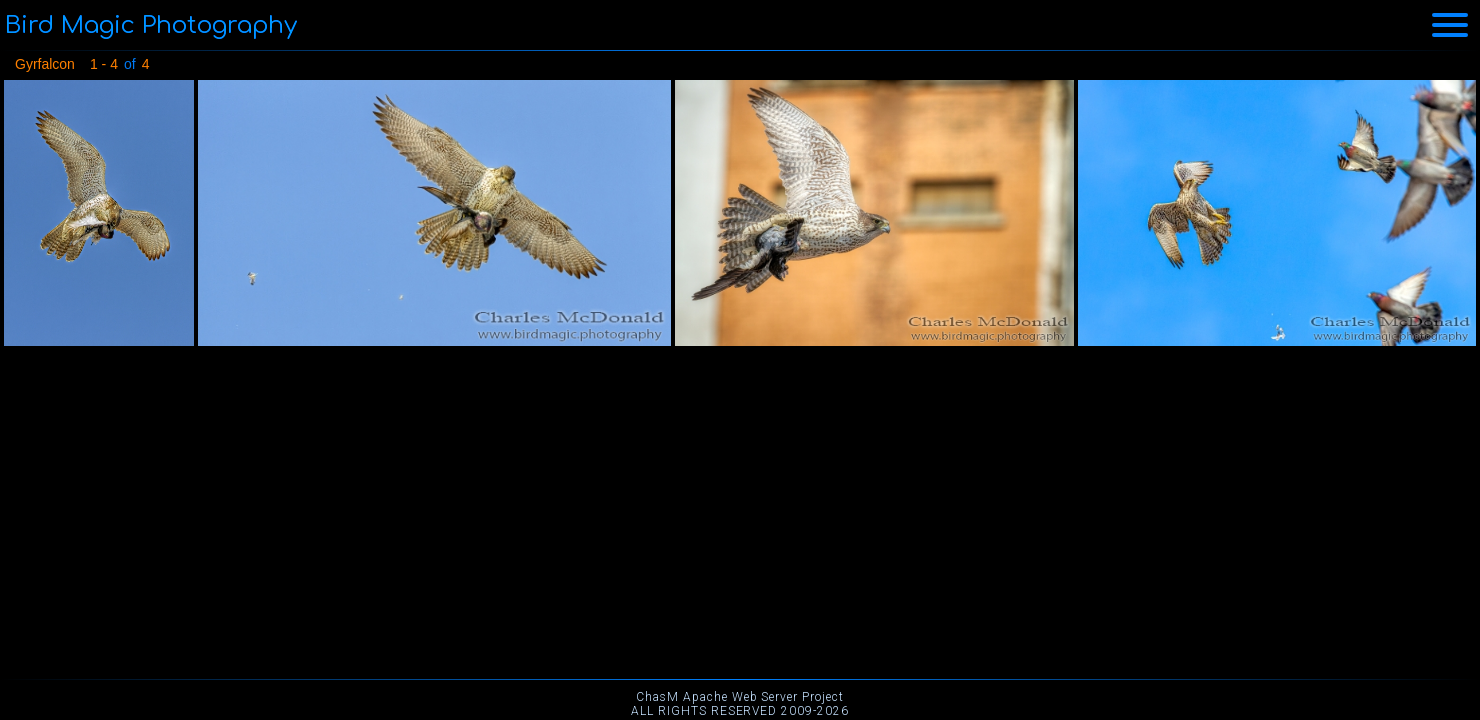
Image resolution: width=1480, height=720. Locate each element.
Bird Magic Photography (151, 25)
